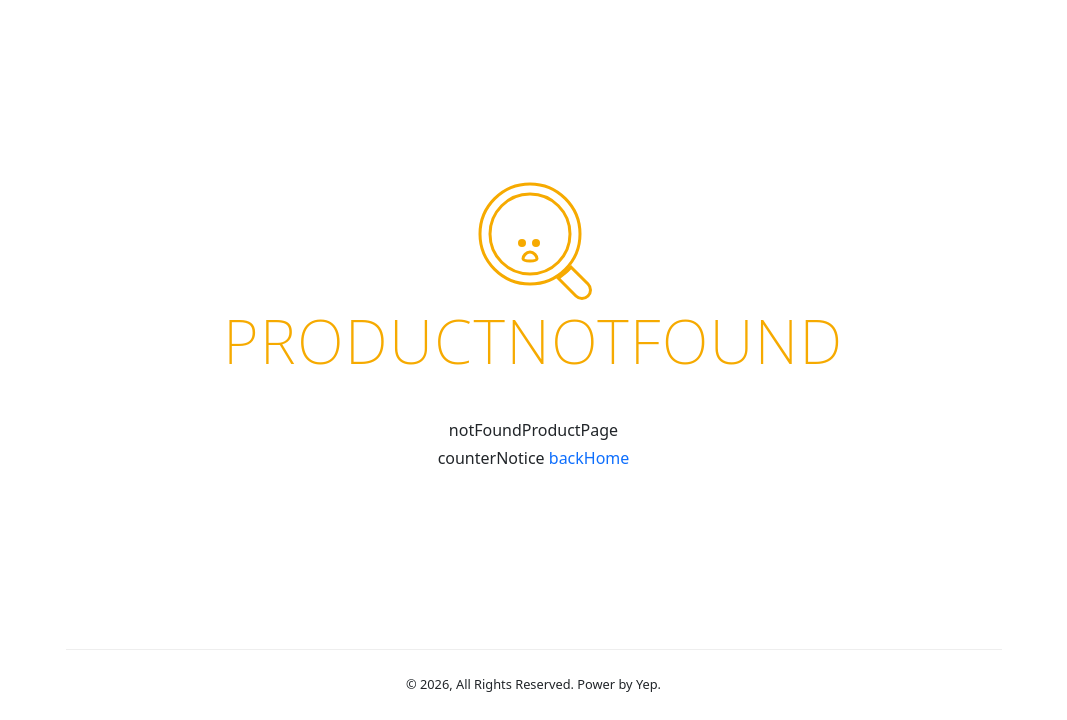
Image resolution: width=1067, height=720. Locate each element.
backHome (589, 458)
